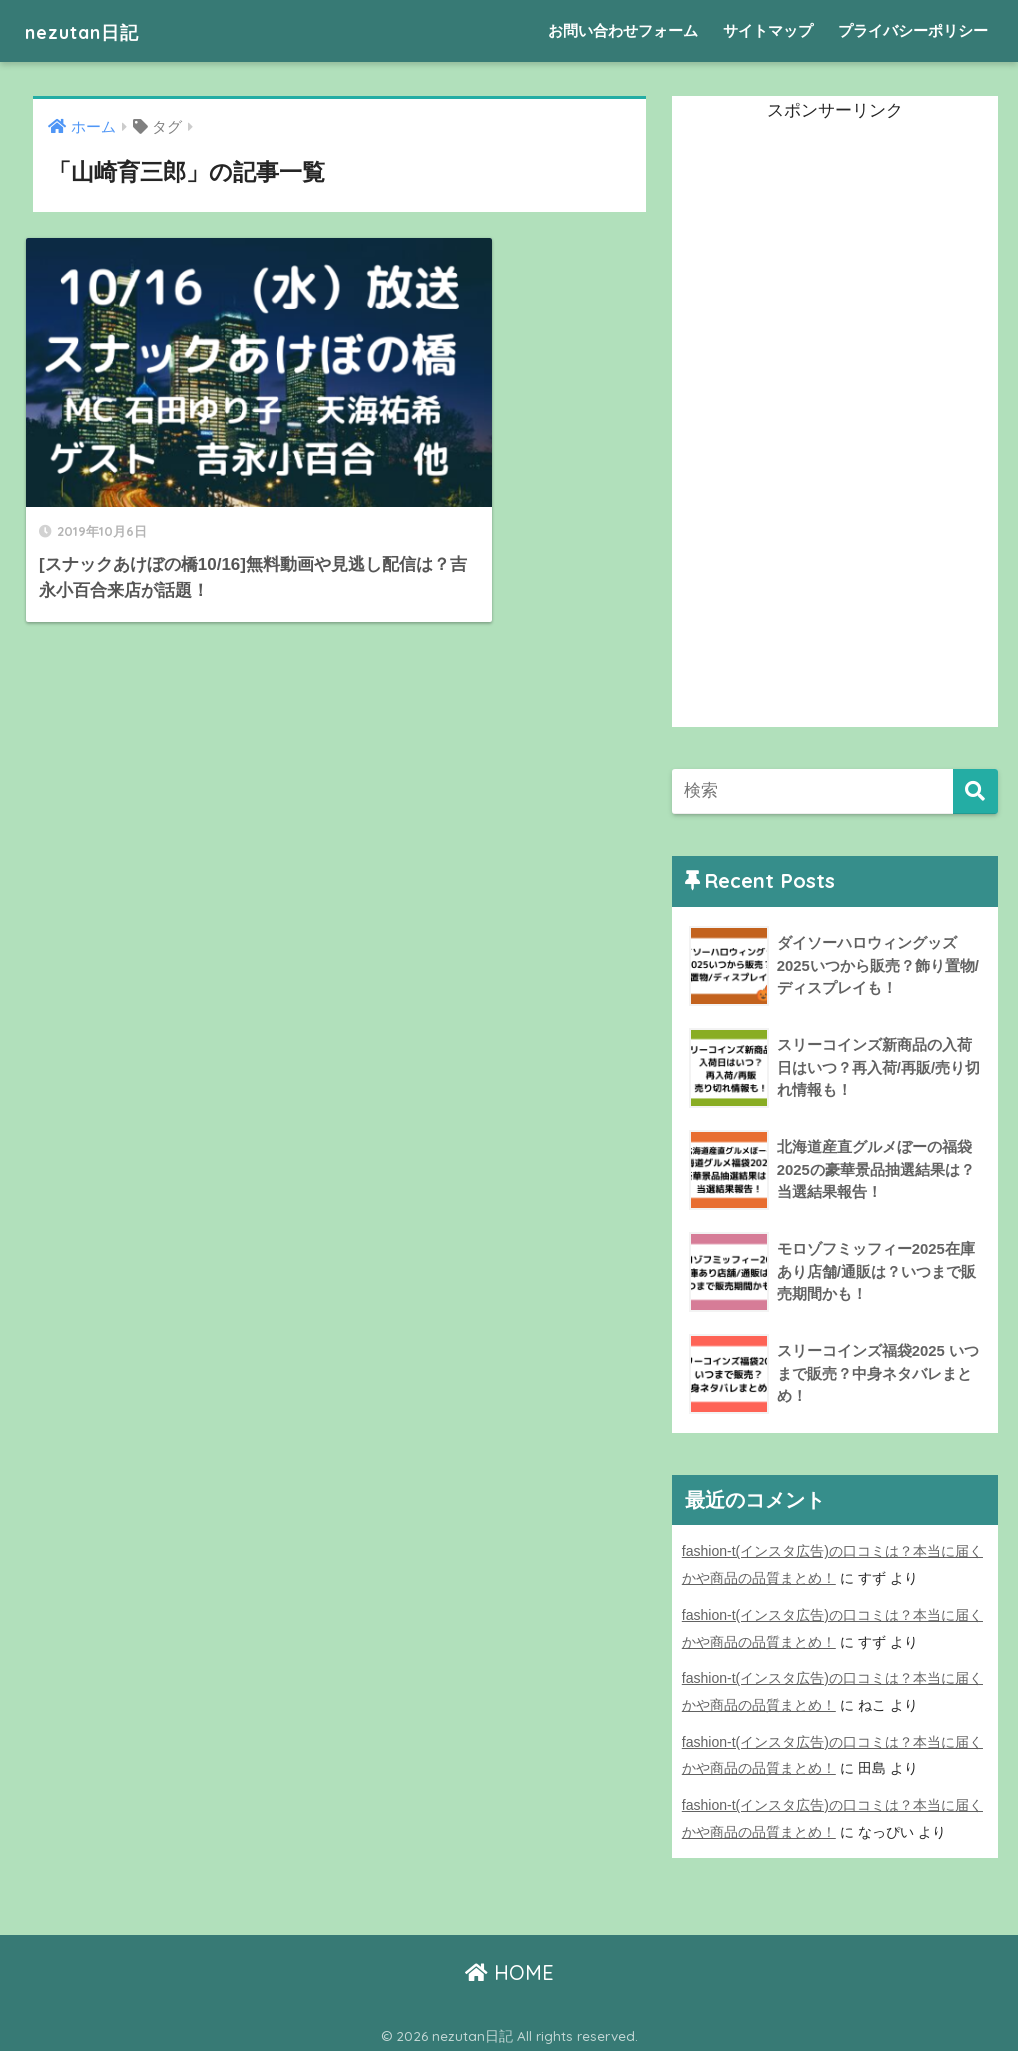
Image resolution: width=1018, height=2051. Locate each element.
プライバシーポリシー (913, 30)
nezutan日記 (97, 30)
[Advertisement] (822, 427)
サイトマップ (768, 30)
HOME (509, 1966)
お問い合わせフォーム (623, 30)
